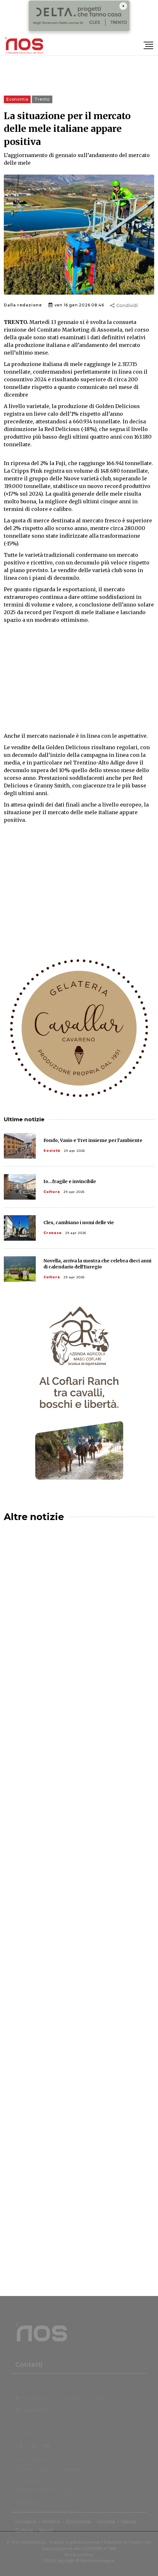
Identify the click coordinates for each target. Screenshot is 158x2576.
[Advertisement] (79, 677)
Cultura (51, 1192)
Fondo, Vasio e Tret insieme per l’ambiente (92, 1140)
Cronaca (52, 1233)
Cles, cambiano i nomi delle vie (78, 1222)
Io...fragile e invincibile (69, 1181)
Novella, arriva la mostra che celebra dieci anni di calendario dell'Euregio (97, 1264)
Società (51, 1151)
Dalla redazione (23, 305)
